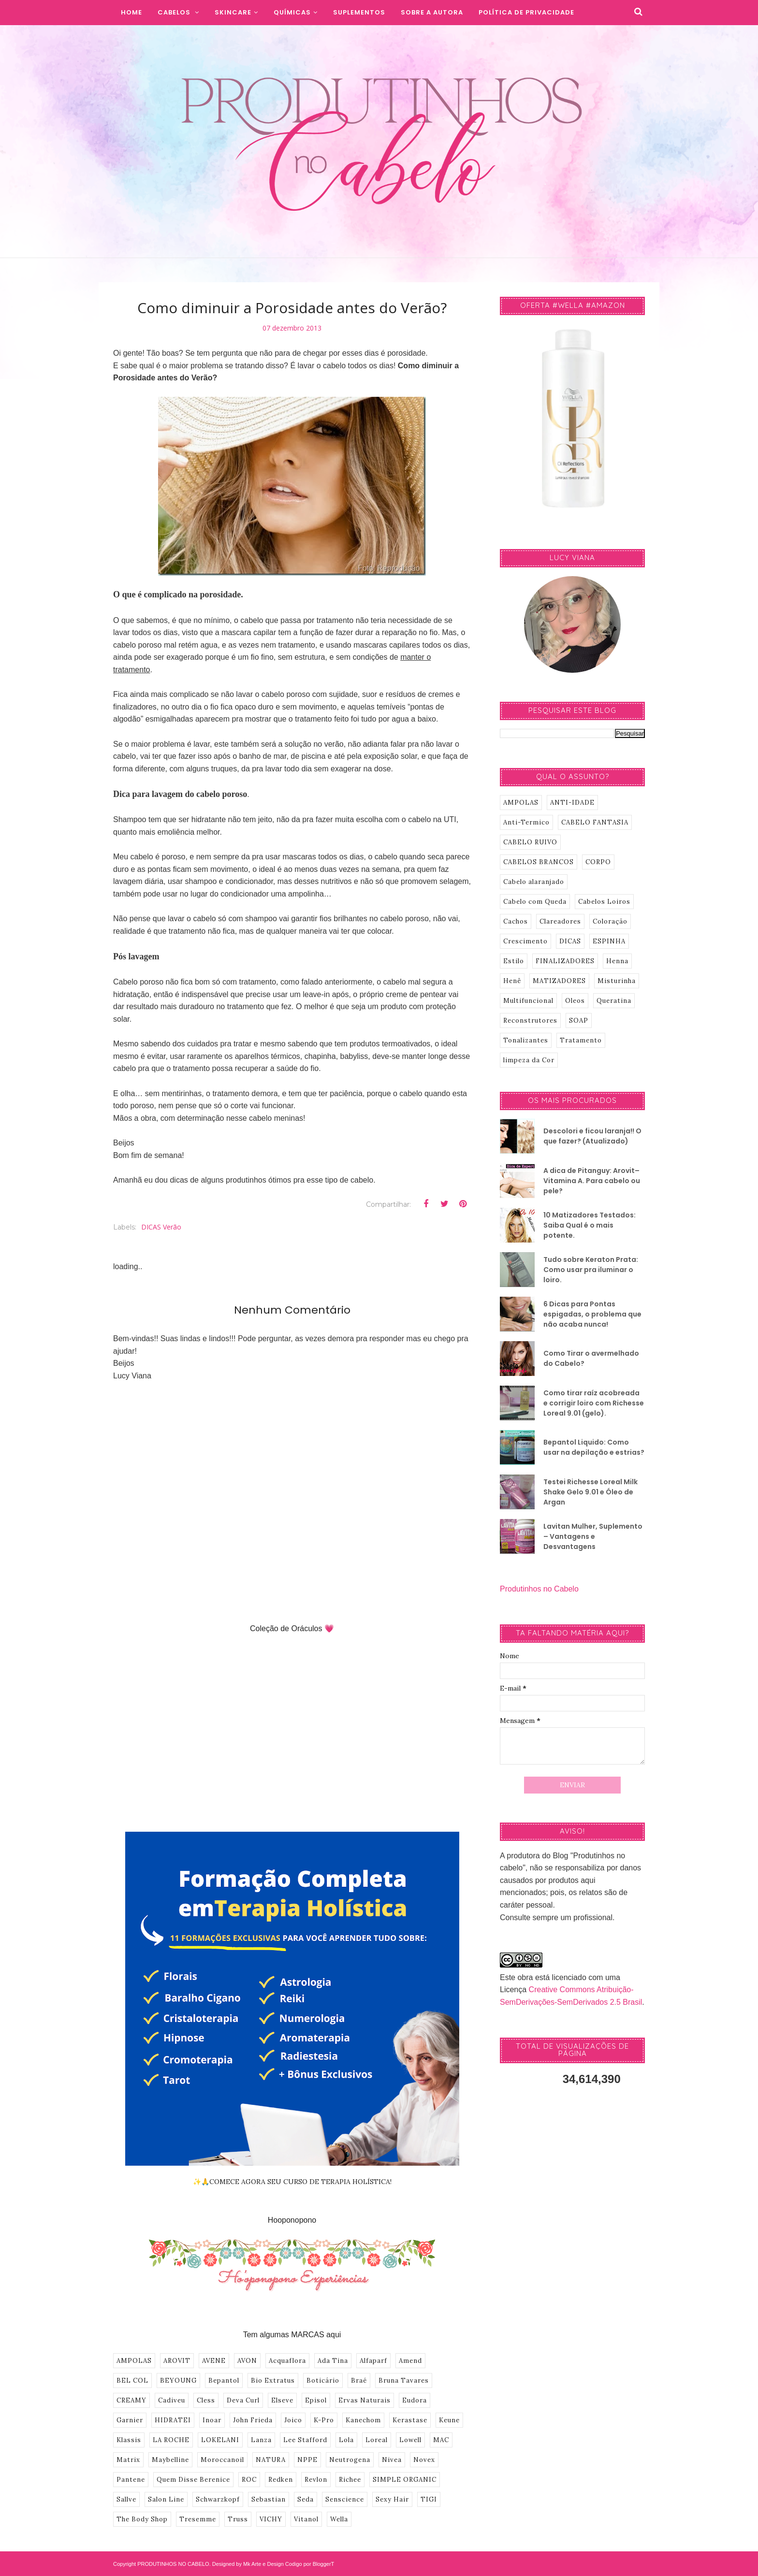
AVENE (214, 2361)
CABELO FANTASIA (594, 822)
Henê (512, 981)
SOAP (578, 1020)
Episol (316, 2400)
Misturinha (617, 981)
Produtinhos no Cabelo (539, 1589)
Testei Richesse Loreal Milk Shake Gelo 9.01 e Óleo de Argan (590, 1492)
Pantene (131, 2479)
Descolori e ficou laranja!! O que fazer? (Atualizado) (592, 1136)
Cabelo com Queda (535, 901)
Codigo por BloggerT (310, 2564)
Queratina (614, 1001)
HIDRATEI (173, 2420)
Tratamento (581, 1040)
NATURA (271, 2460)
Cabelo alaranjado (533, 882)
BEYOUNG (178, 2380)
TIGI (429, 2499)
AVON (247, 2361)
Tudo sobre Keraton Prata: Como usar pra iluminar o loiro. (590, 1270)
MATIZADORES (559, 981)
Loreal (376, 2440)
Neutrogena (349, 2460)
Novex (424, 2460)
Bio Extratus (273, 2380)
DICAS (570, 941)
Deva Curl (243, 2400)
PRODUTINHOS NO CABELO (173, 2564)
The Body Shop (142, 2519)
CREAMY (131, 2400)
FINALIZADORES (565, 961)
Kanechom (363, 2420)
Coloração (610, 921)
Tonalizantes (525, 1040)
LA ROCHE (171, 2440)
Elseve (282, 2400)
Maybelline (170, 2460)
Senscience (344, 2499)
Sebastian (268, 2499)
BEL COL (132, 2380)
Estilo (513, 961)
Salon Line (166, 2499)
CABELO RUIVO (530, 842)
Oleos (575, 1001)
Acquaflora (287, 2361)
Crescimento (525, 941)
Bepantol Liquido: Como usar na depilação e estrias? (593, 1447)
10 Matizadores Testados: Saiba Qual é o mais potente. (589, 1225)
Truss (238, 2519)
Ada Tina (333, 2361)
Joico (293, 2420)
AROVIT (176, 2361)
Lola (346, 2440)
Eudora (414, 2400)
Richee (350, 2479)
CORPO (598, 862)
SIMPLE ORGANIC (405, 2479)
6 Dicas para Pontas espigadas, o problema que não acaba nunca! (592, 1314)
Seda (305, 2499)
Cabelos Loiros (604, 901)
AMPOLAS (134, 2361)
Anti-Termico (526, 822)
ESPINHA (609, 941)
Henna (617, 961)
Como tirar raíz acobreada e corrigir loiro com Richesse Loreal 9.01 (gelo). (593, 1403)
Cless (206, 2400)
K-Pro (324, 2420)
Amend (410, 2361)
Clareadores (560, 921)
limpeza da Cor (528, 1060)
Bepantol (223, 2380)
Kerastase (410, 2420)
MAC (441, 2440)
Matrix (128, 2460)
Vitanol (306, 2519)
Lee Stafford (305, 2440)
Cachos (515, 921)
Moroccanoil (222, 2460)
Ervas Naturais (364, 2400)
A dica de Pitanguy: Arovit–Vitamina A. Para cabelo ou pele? (591, 1181)
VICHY (271, 2519)
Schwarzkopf (218, 2499)
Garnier (130, 2420)
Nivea (392, 2460)
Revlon (316, 2479)
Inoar (212, 2420)
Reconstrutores (530, 1020)
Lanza (261, 2440)
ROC (249, 2479)
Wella (339, 2519)
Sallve (126, 2499)
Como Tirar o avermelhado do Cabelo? (591, 1358)
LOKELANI (220, 2440)
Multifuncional (528, 1001)
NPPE (307, 2460)
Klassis (129, 2440)
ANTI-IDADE (572, 802)
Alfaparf (373, 2361)
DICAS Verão (161, 1226)
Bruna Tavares (404, 2380)
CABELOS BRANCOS (538, 862)
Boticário (322, 2380)
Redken (280, 2479)
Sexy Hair (392, 2499)
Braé (359, 2380)
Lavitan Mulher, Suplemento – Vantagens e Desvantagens (592, 1536)
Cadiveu (171, 2400)
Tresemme (197, 2519)
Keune (449, 2420)
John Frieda (253, 2420)
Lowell (410, 2440)
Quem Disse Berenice (193, 2479)
